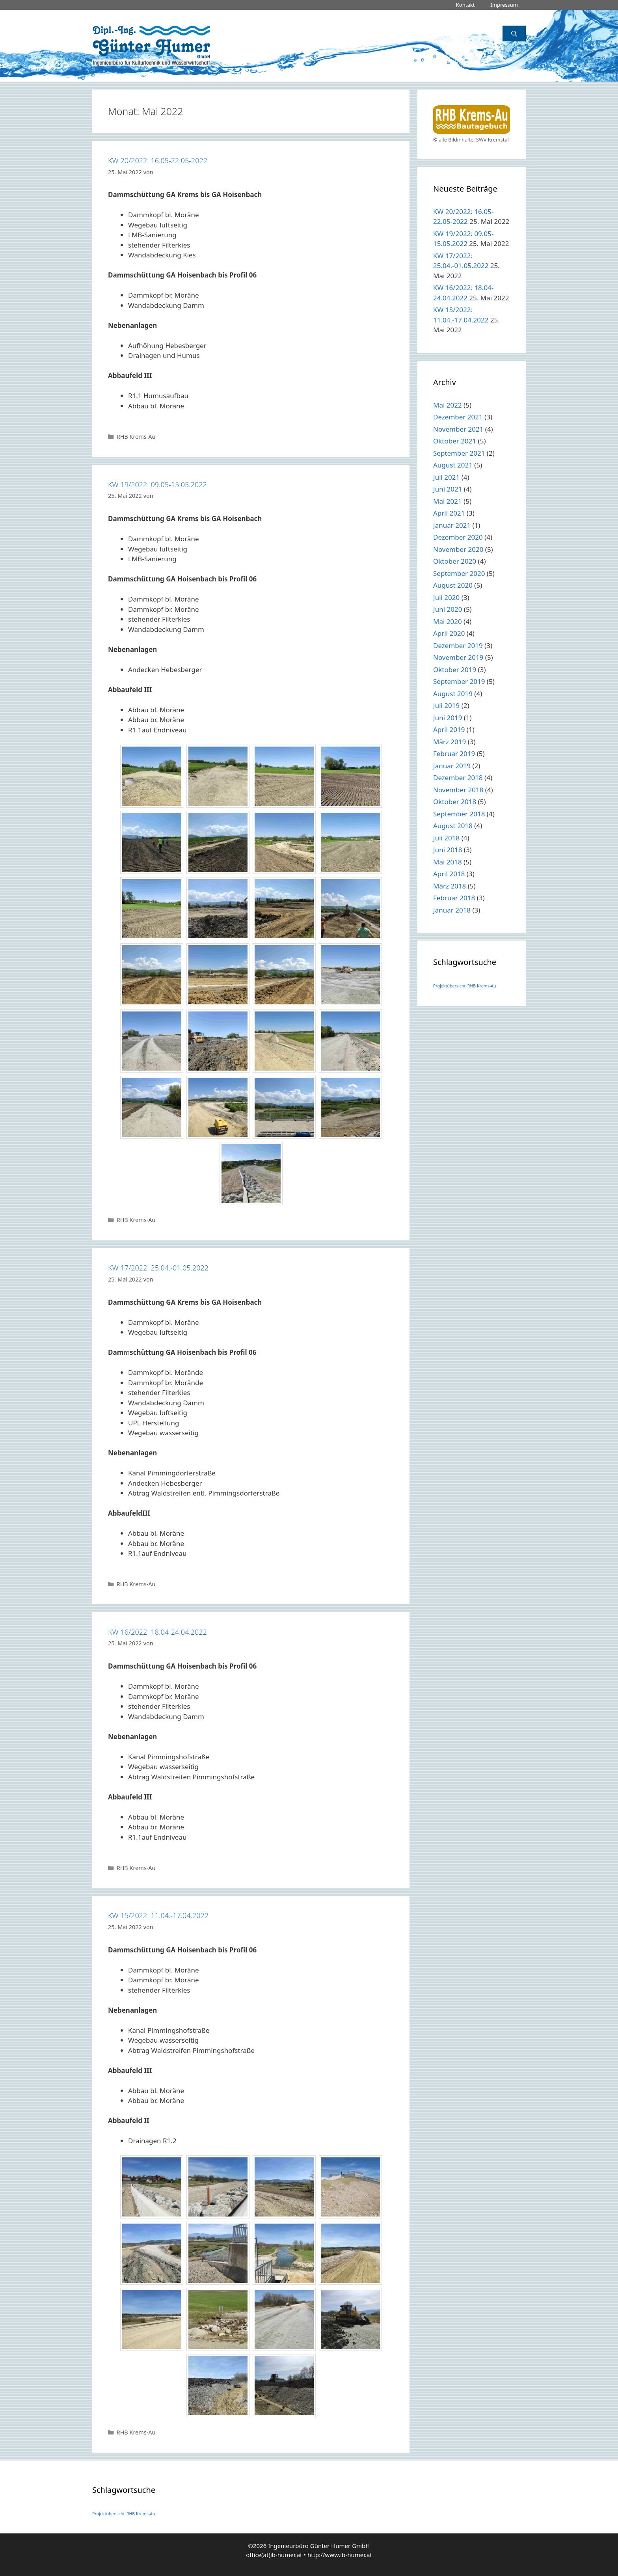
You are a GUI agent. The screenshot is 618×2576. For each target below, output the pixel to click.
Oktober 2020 (454, 561)
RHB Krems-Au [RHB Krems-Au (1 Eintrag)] (481, 986)
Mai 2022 (447, 405)
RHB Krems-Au (136, 436)
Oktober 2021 (454, 440)
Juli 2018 (446, 837)
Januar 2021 (452, 525)
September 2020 (459, 573)
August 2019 (453, 693)
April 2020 (449, 633)
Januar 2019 (452, 765)
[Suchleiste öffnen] (514, 33)
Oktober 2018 (454, 801)
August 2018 (453, 825)
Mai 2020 (447, 621)
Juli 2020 (446, 597)
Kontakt (465, 4)
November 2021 (458, 429)
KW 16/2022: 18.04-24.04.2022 (157, 1632)
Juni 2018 (447, 849)
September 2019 (459, 681)
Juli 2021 (446, 477)
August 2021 (453, 464)
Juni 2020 (447, 609)
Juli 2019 (446, 705)
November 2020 (458, 549)
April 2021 (449, 513)
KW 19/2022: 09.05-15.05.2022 (157, 484)
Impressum (504, 4)
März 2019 (449, 741)
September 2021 (459, 453)
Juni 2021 (447, 489)
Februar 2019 (454, 753)
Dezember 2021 (458, 416)
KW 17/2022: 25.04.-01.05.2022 (158, 1267)
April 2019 (449, 729)
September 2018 (459, 813)
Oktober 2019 (454, 669)
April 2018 (449, 873)
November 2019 (458, 657)
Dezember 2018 (458, 777)
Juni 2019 (447, 717)
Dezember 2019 (458, 645)
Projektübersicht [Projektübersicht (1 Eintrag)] (449, 986)
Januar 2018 (452, 910)
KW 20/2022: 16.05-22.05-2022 (157, 160)
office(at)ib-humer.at (274, 2555)
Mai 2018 (447, 861)
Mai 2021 (447, 501)
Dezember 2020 (458, 537)
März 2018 (449, 885)
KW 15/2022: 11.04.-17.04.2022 (158, 1915)
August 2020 (453, 585)
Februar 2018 (454, 897)
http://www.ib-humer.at (339, 2555)
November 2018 (458, 789)
